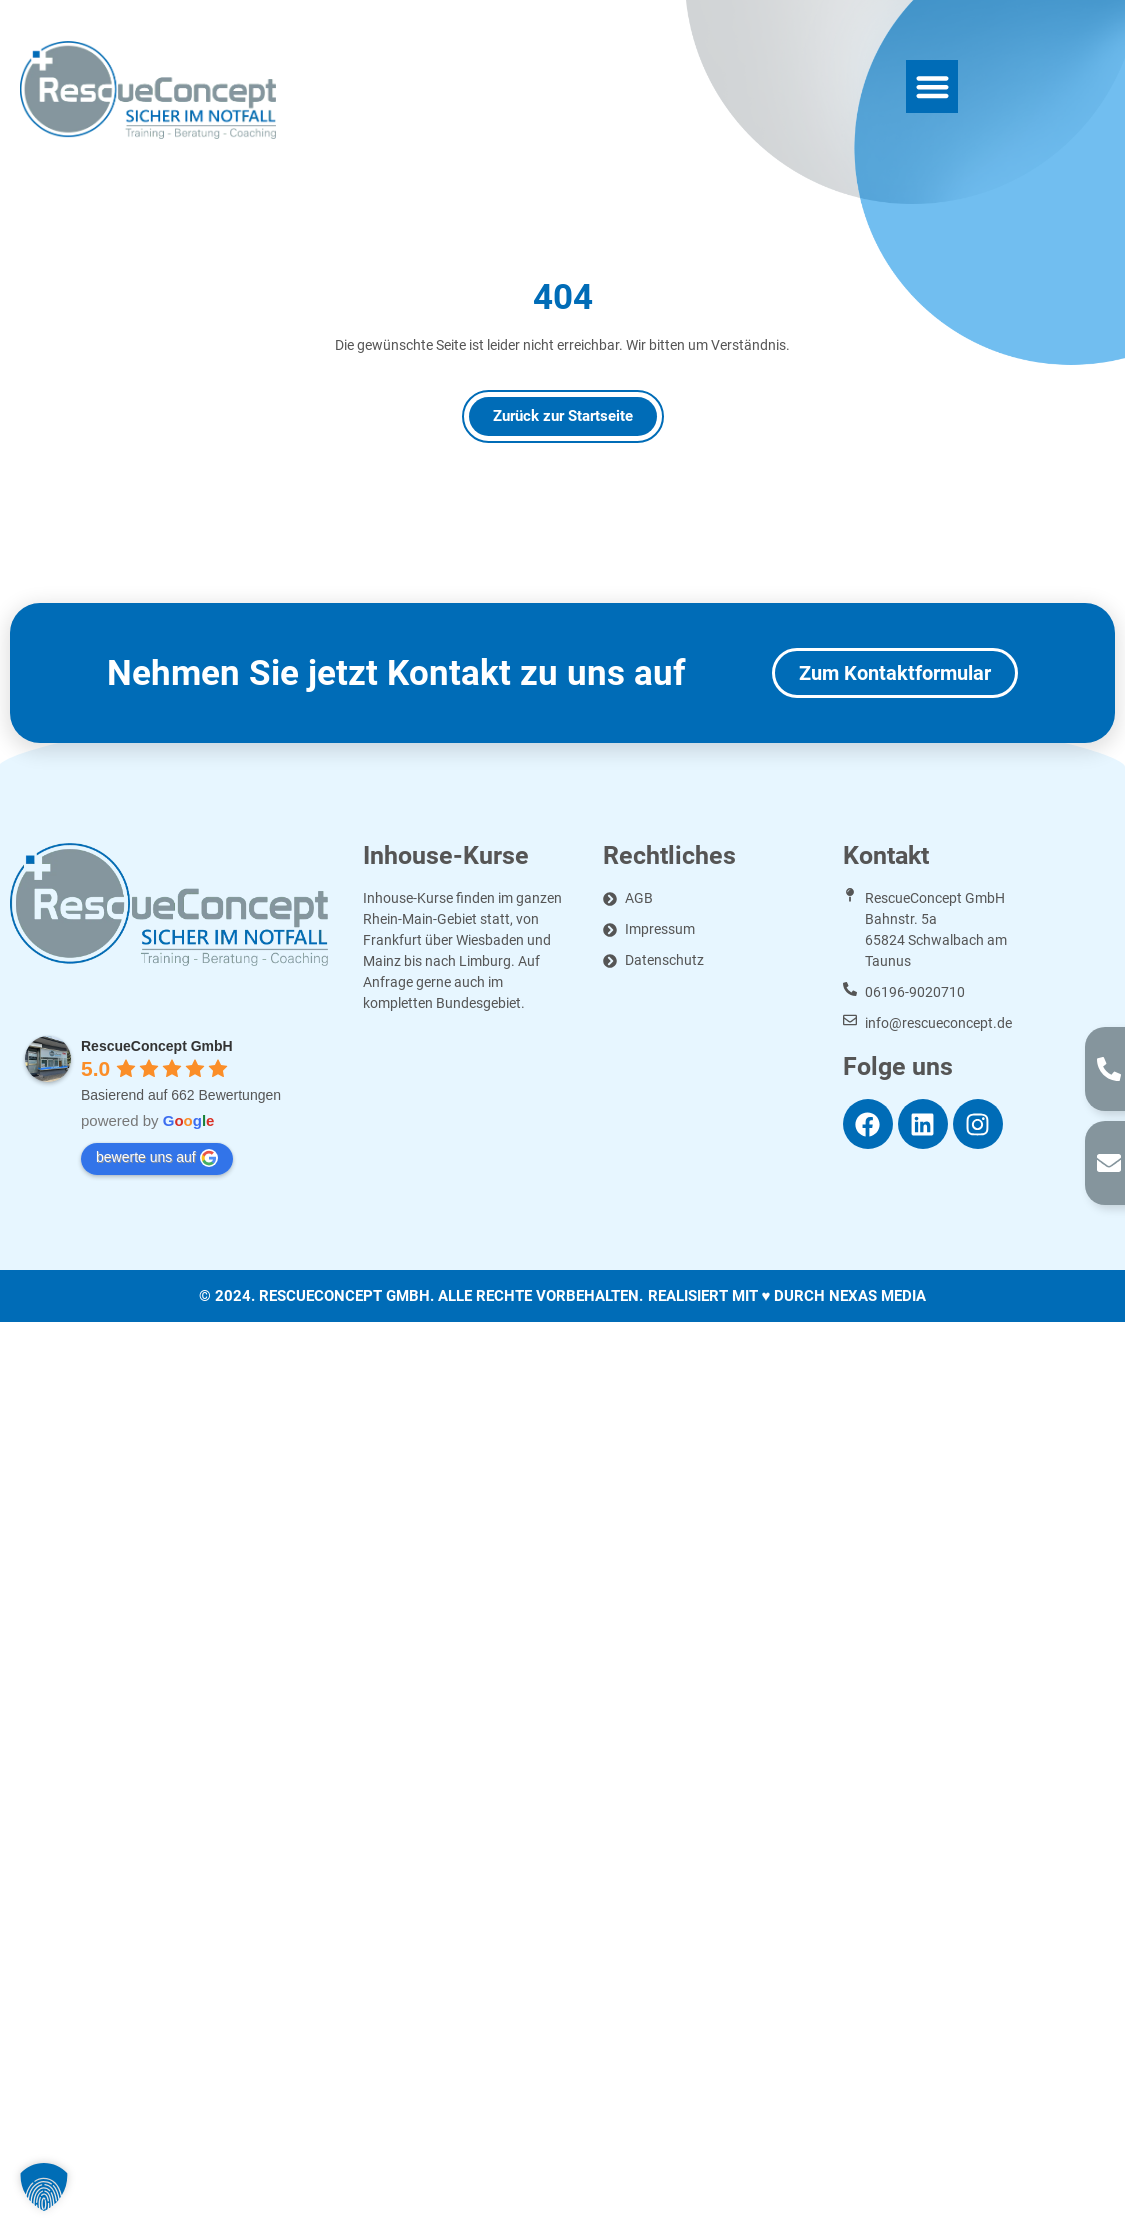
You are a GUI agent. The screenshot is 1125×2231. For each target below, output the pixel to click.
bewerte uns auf (157, 1158)
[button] (932, 86)
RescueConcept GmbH (157, 1046)
